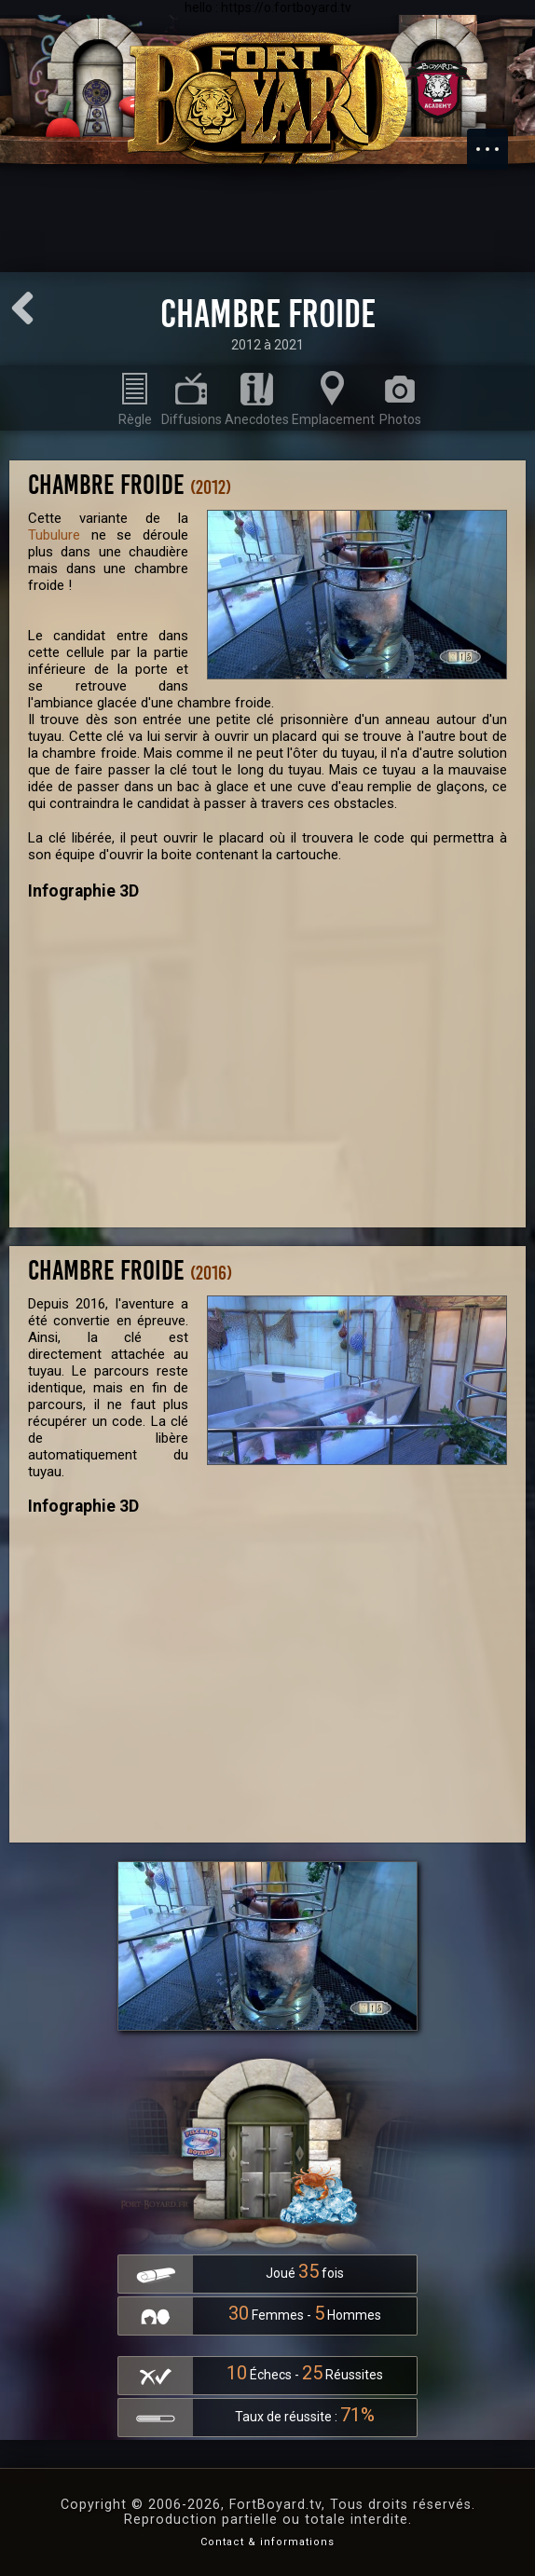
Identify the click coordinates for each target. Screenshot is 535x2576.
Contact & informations (267, 2542)
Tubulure (54, 535)
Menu (497, 140)
